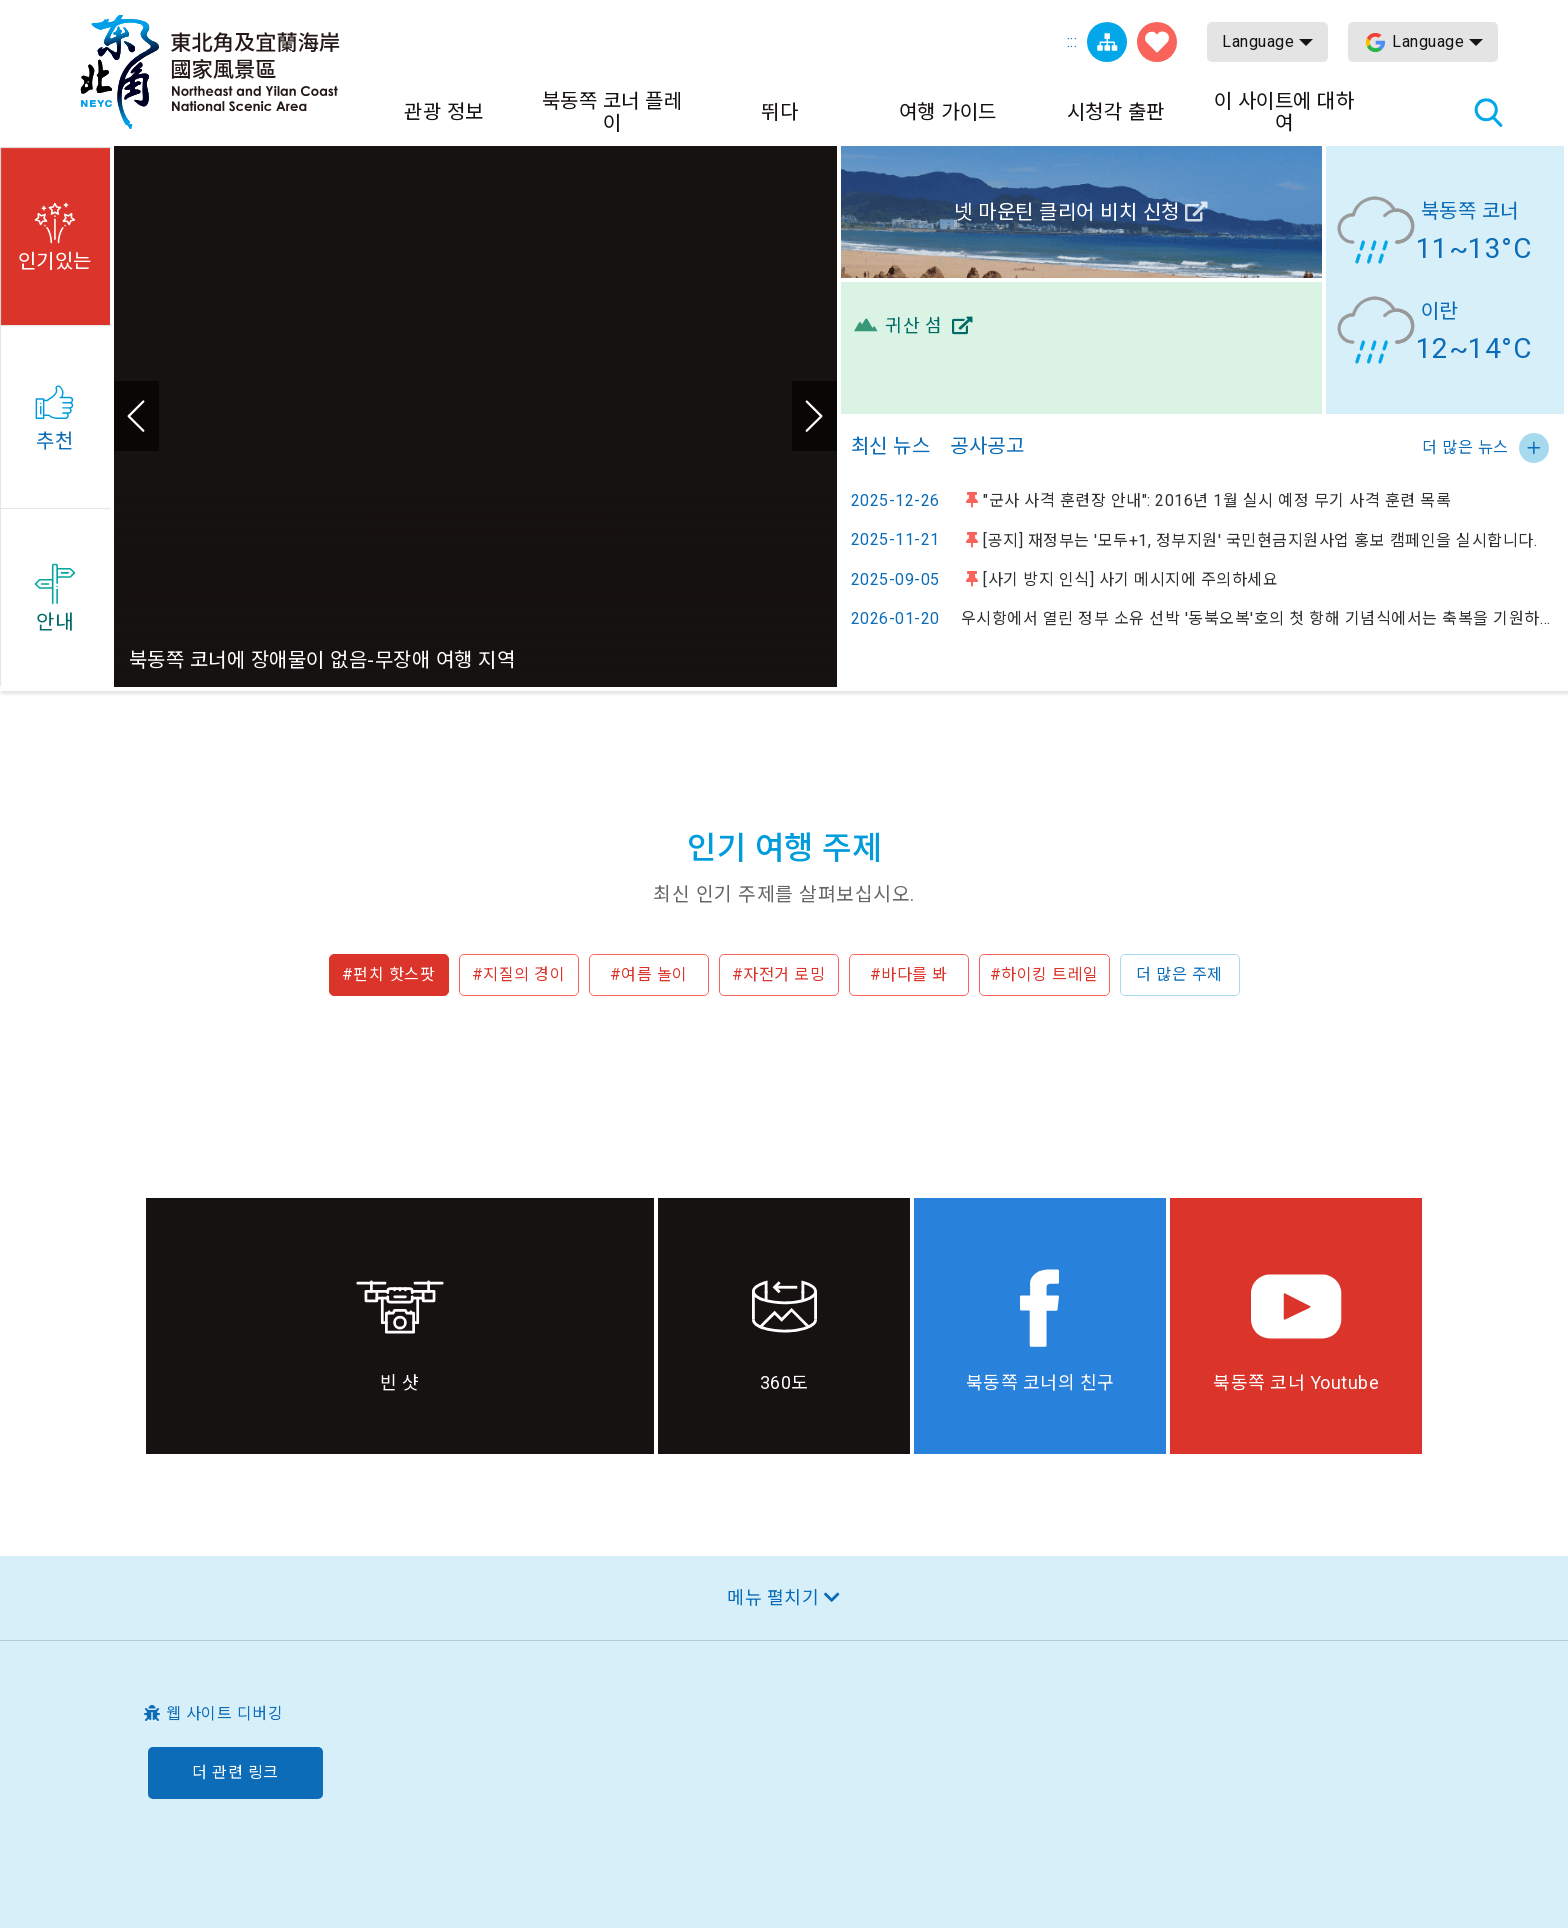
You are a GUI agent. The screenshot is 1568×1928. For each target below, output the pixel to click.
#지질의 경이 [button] (519, 974)
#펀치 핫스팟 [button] (389, 974)
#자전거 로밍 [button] (779, 974)
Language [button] (1258, 41)
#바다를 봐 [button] (909, 974)
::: (1072, 41)
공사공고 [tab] (987, 446)
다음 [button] (814, 416)
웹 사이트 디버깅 (225, 1713)
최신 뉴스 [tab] (891, 446)
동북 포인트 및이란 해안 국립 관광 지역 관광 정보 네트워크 (210, 72)
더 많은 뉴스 (1465, 447)
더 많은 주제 (1179, 974)
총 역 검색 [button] (1488, 112)
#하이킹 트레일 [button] (1044, 974)
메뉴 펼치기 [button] (773, 1597)
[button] (55, 233)
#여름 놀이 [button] (649, 974)
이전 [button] (136, 416)
